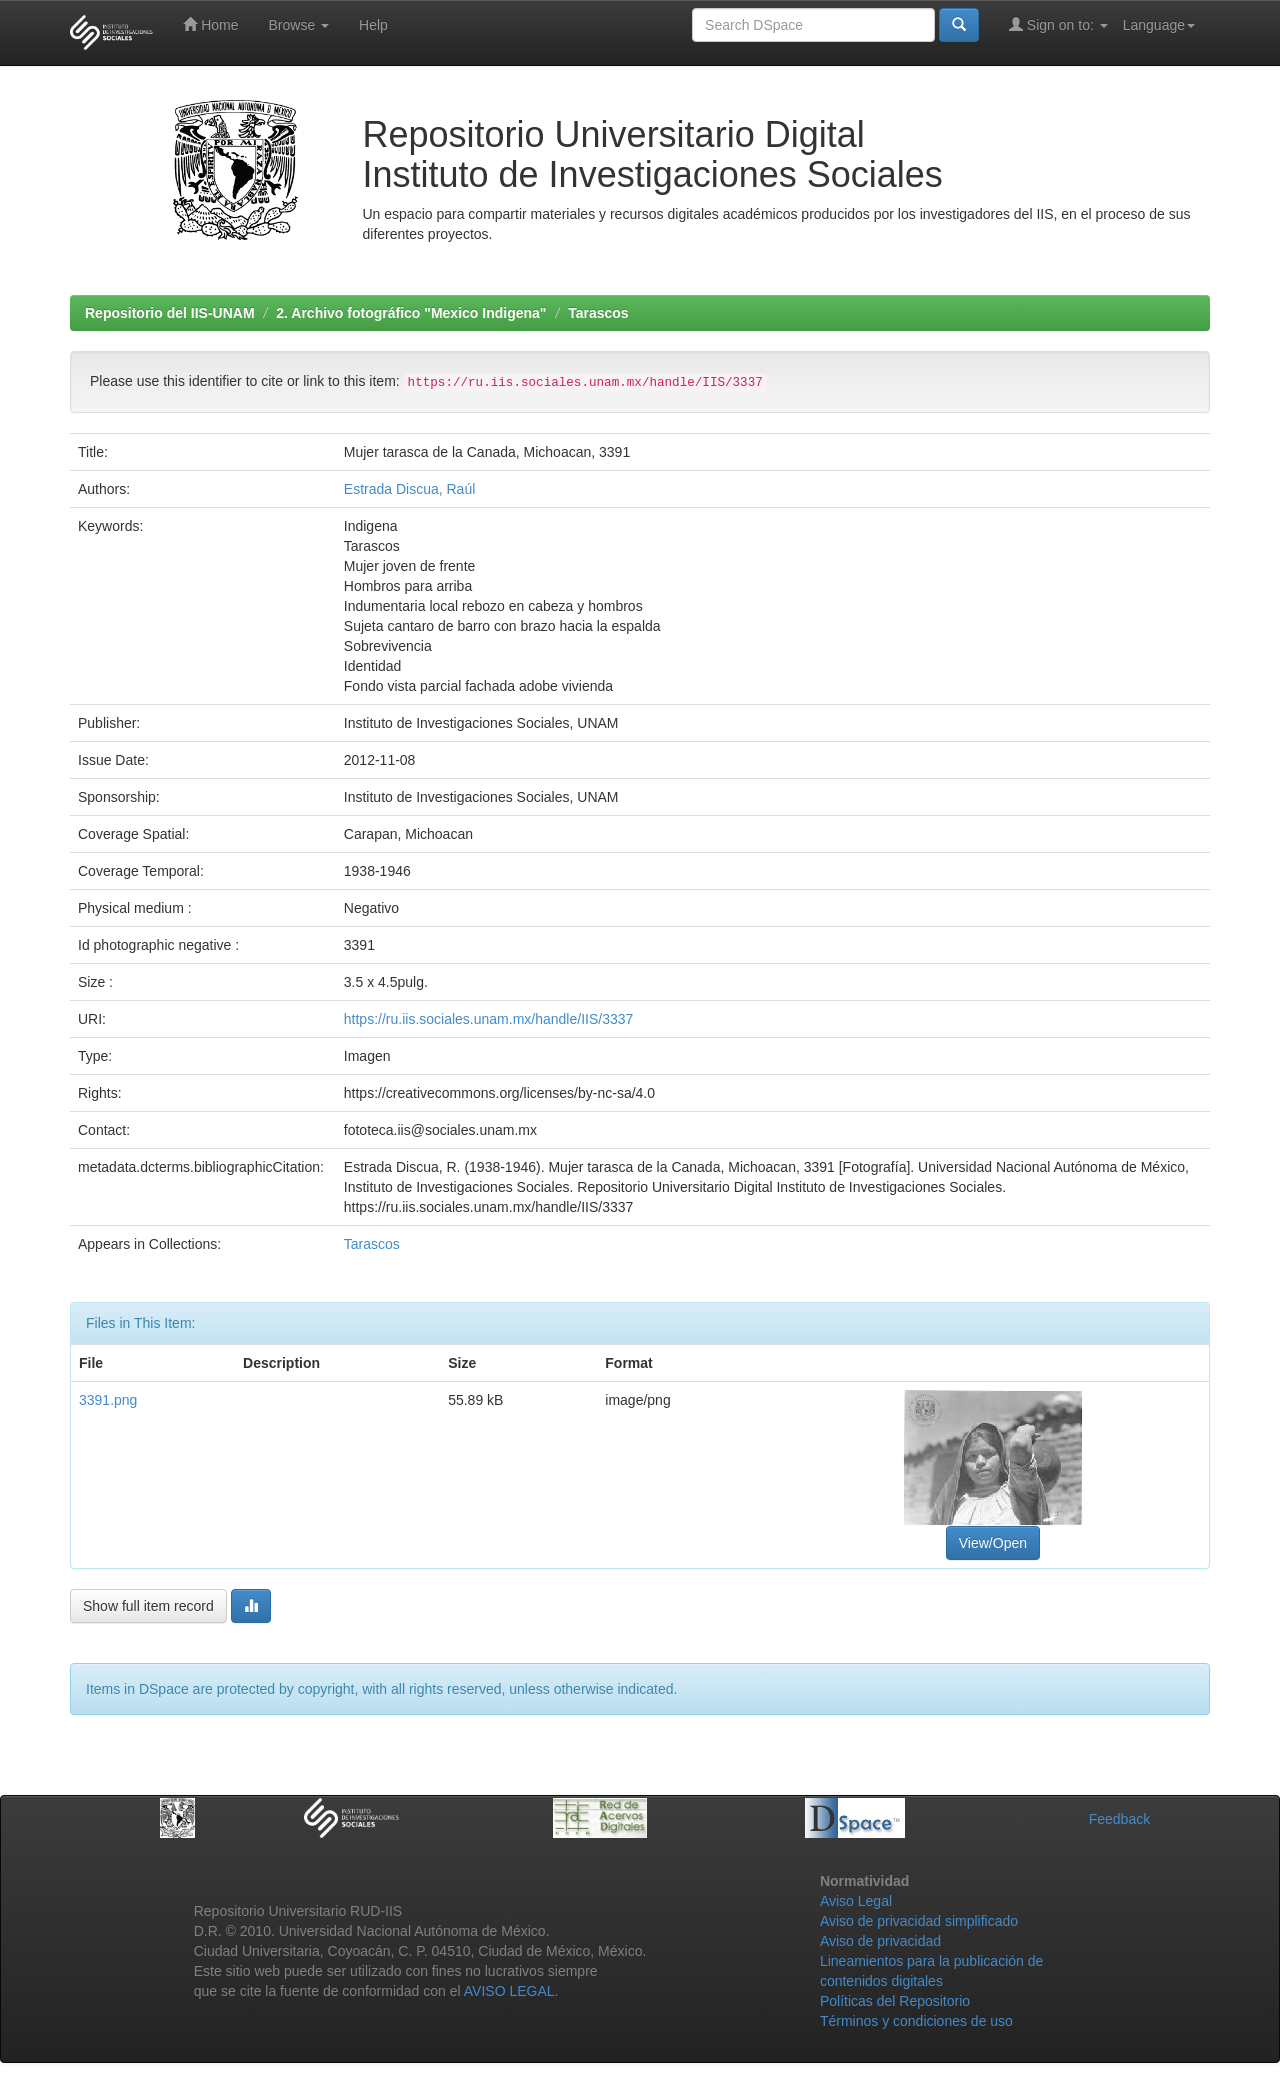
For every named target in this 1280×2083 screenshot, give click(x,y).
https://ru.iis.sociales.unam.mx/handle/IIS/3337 (488, 1019)
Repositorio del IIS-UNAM (170, 313)
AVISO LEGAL (509, 1991)
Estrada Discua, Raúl (410, 489)
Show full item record (148, 1606)
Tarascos (598, 313)
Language (1159, 25)
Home (210, 24)
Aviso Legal (856, 1901)
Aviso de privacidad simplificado (919, 1921)
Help (373, 25)
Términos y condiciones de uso (916, 2021)
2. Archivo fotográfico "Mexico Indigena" (411, 313)
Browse (298, 25)
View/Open (993, 1543)
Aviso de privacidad (880, 1941)
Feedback (1119, 1819)
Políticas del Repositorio (895, 2001)
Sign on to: (1058, 24)
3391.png (108, 1400)
